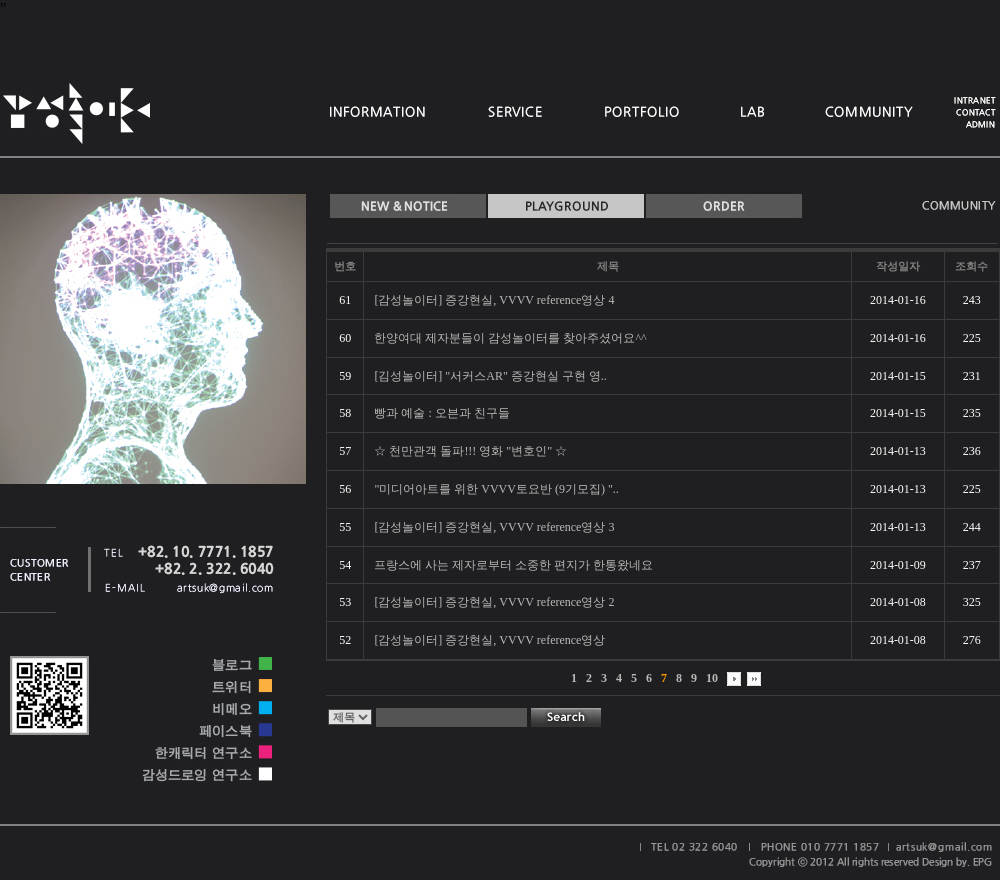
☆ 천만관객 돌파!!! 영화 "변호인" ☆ (470, 451)
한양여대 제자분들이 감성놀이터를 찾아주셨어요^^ (510, 338)
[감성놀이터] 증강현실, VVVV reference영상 (489, 640)
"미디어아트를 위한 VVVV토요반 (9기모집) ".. (496, 489)
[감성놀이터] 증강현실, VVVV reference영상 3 (494, 527)
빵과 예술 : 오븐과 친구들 (441, 413)
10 (712, 678)
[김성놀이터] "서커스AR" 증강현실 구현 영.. (490, 376)
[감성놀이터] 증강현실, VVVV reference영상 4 (494, 300)
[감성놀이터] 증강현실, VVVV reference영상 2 (494, 602)
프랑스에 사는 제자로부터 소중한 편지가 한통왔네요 (513, 565)
